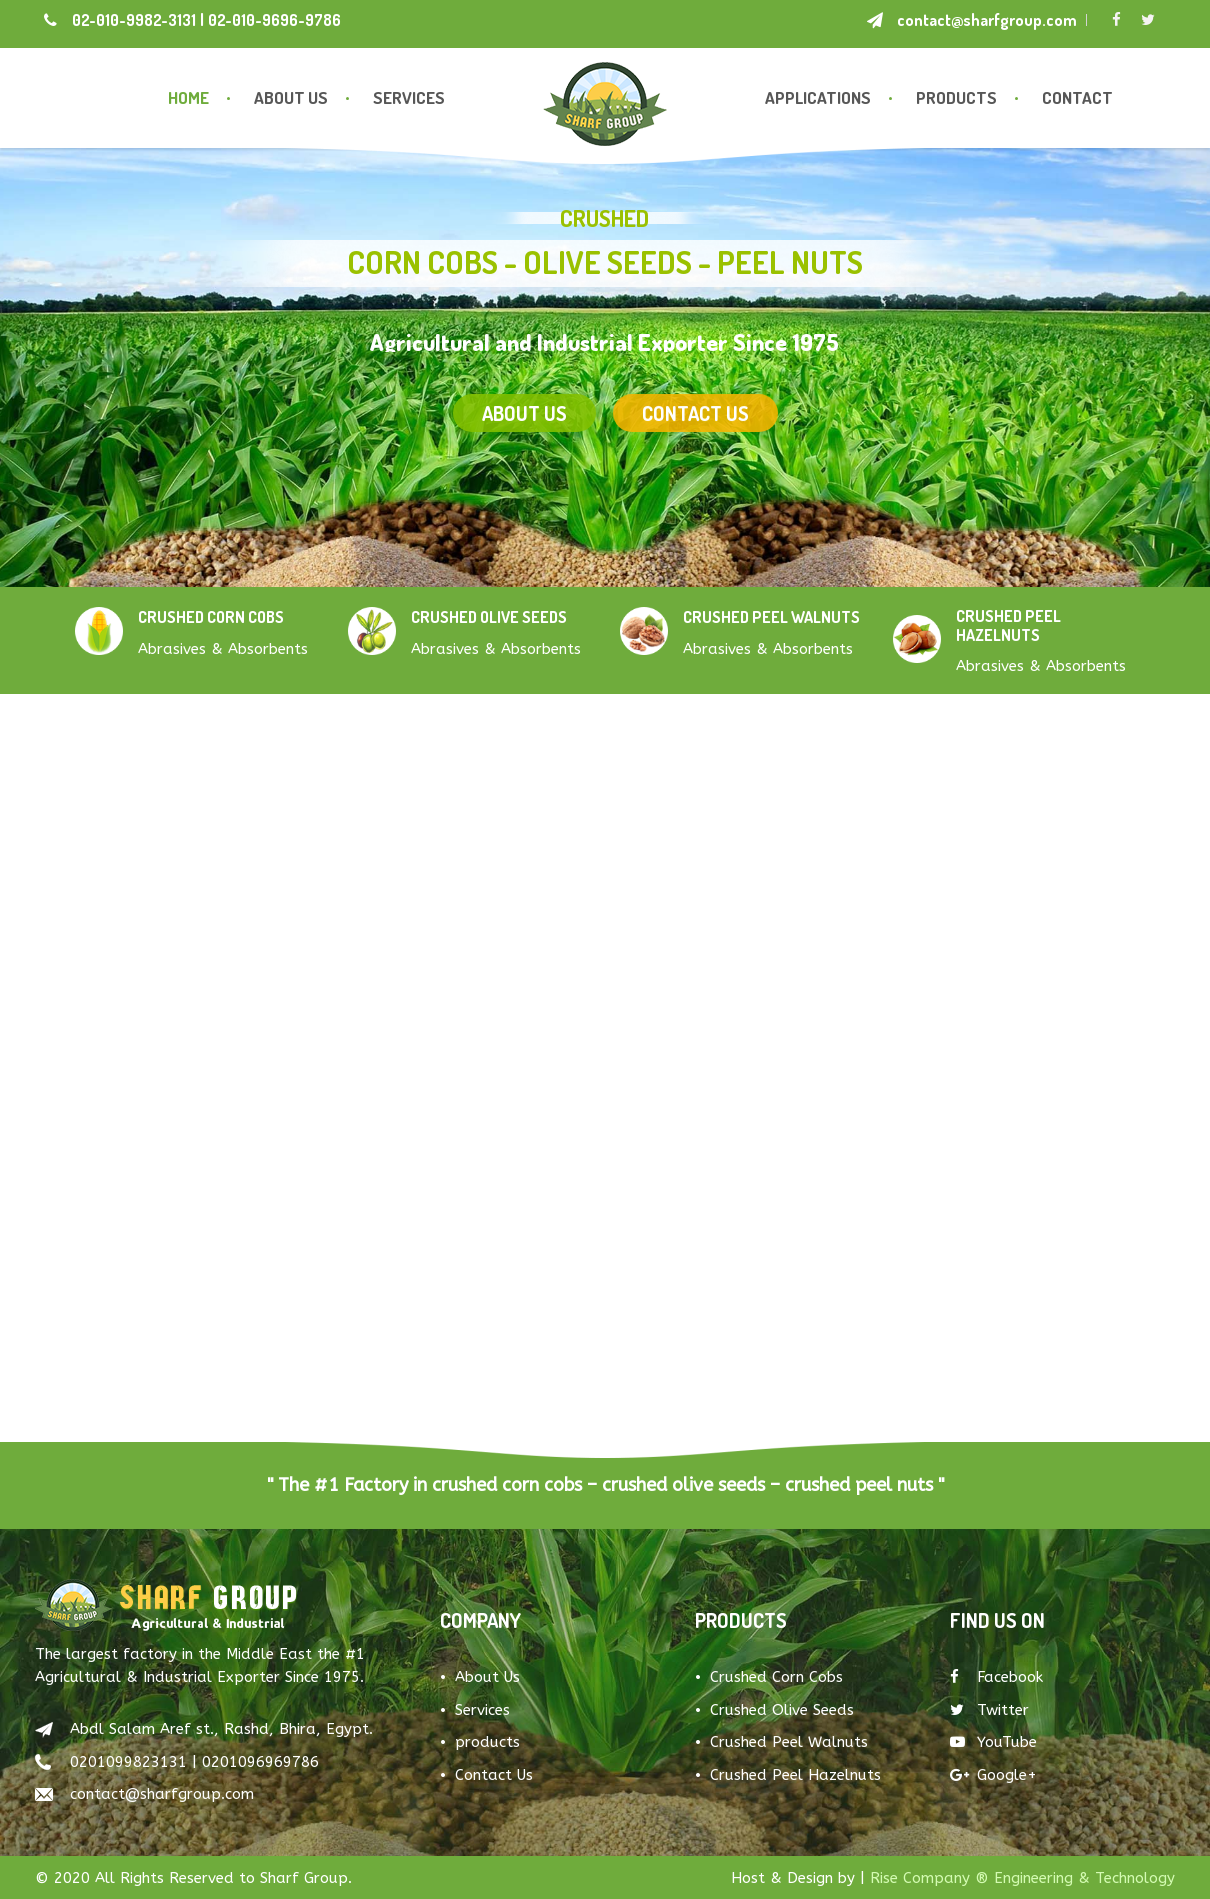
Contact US (695, 446)
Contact (1077, 97)
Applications (818, 97)
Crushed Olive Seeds (782, 1710)
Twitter (989, 1710)
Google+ (993, 1775)
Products (956, 97)
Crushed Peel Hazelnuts (795, 1775)
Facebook (996, 1677)
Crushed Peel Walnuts (789, 1742)
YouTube (993, 1742)
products (487, 1742)
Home (188, 97)
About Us (291, 97)
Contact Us (494, 1775)
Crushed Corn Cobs (776, 1677)
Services (409, 97)
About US (524, 444)
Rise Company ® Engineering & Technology (1022, 1878)
